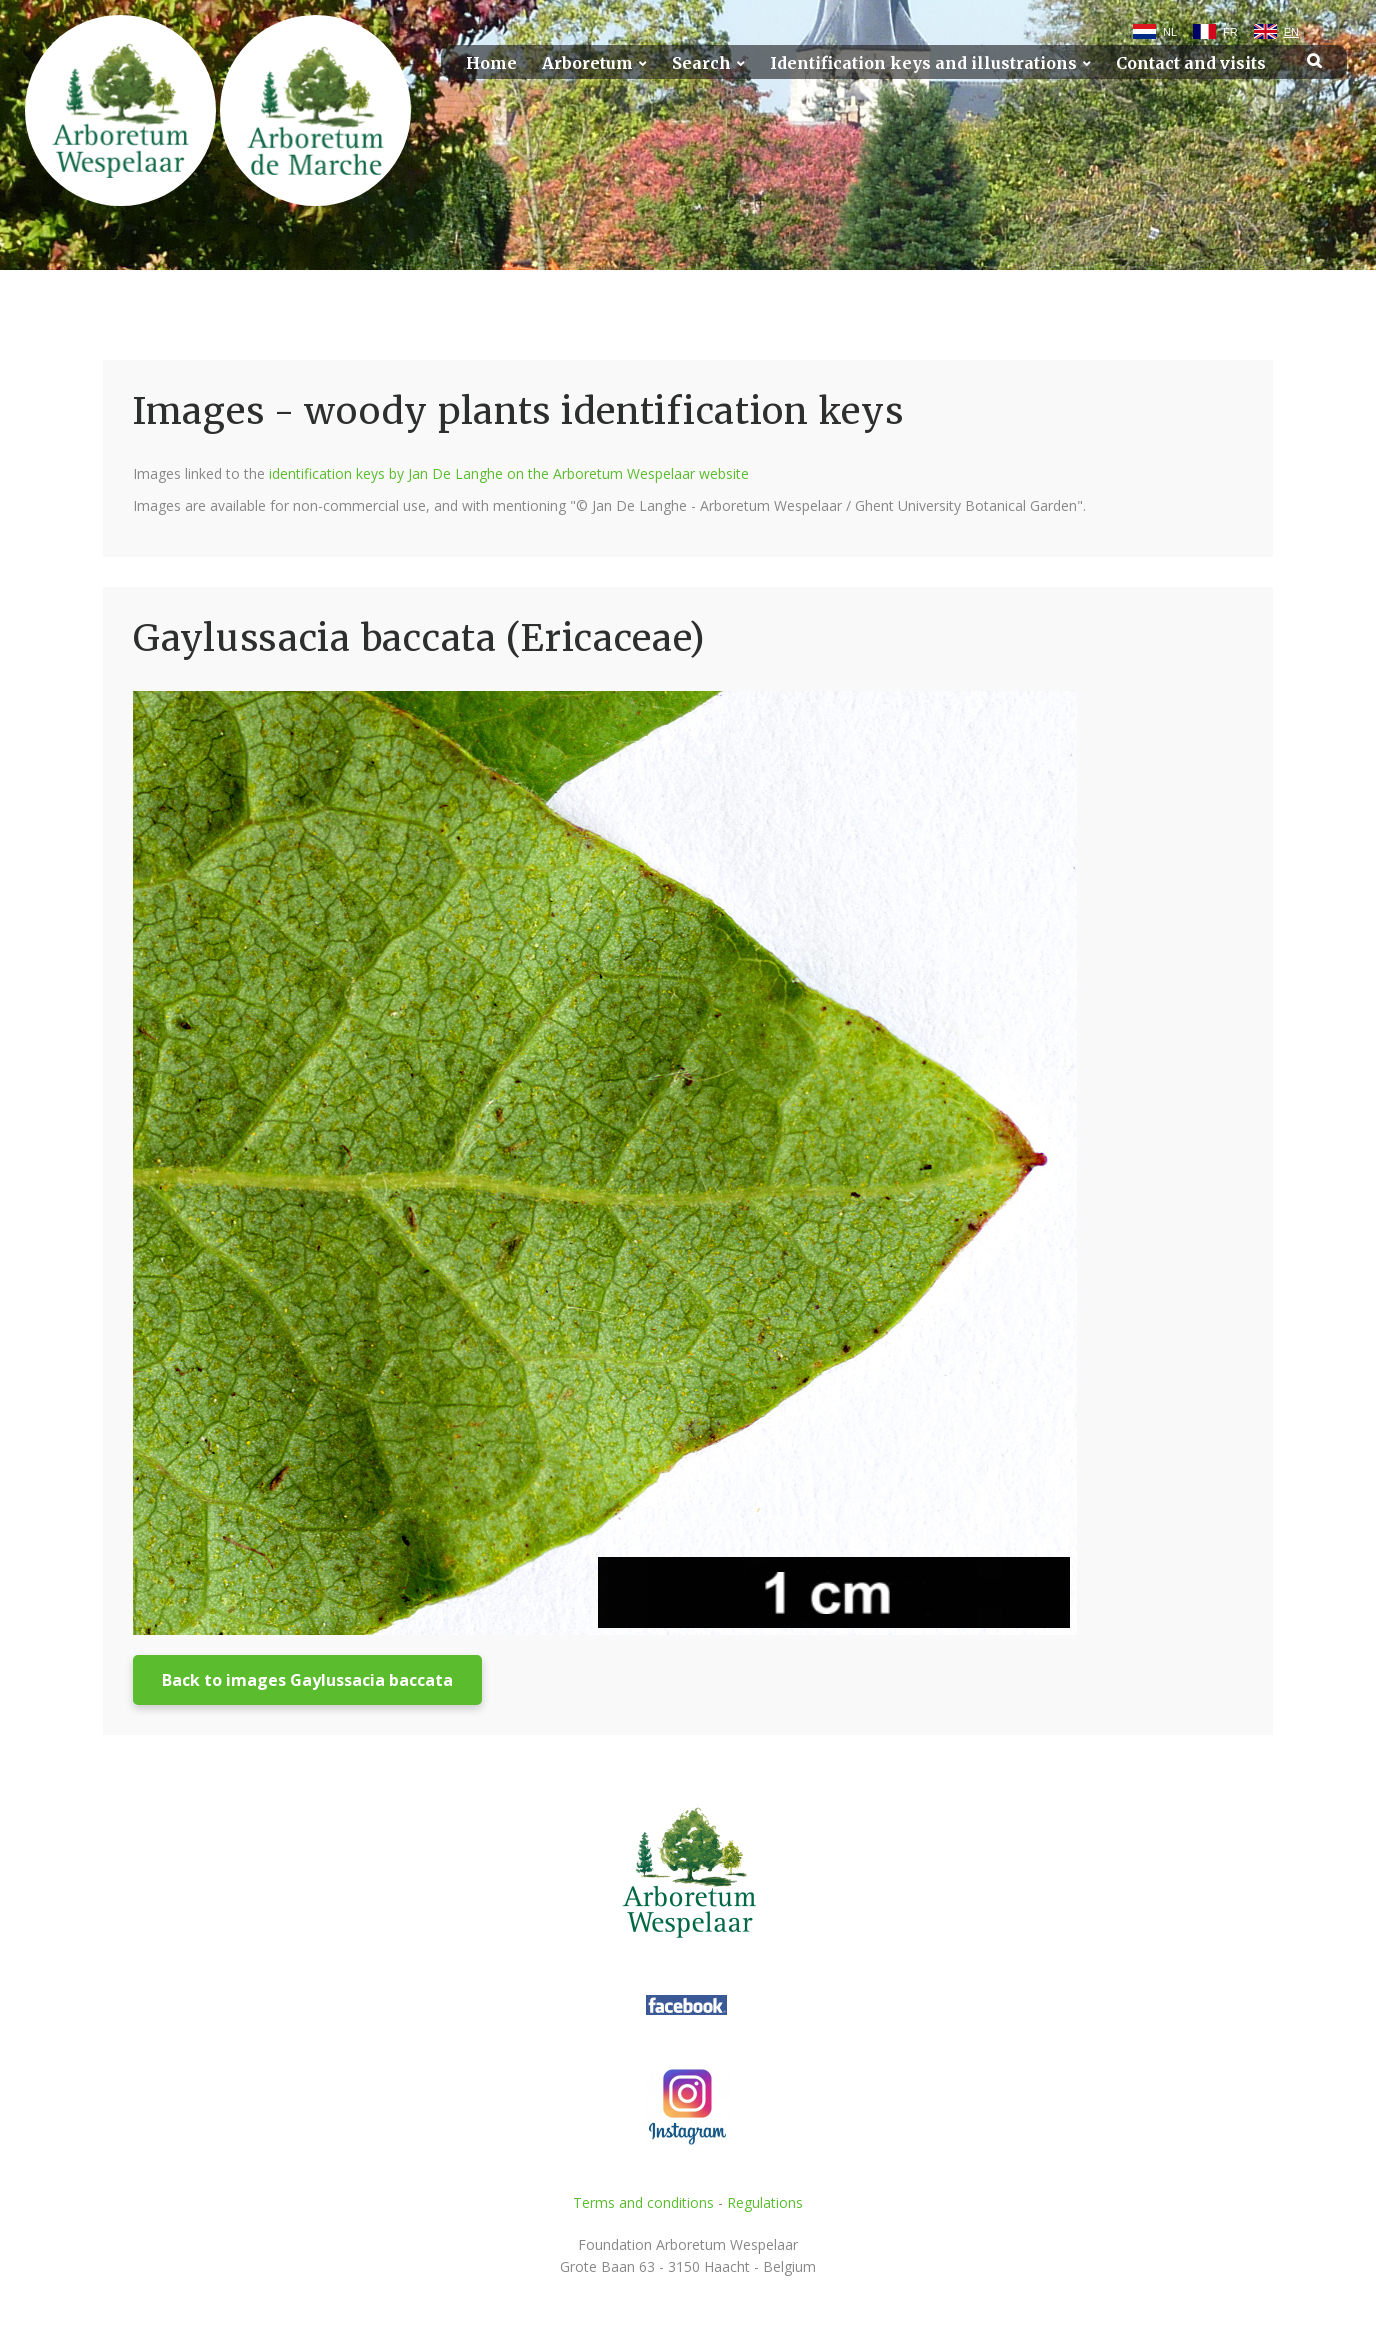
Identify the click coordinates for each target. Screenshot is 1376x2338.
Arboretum (587, 63)
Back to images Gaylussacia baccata (307, 1680)
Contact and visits (1191, 63)
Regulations (765, 2202)
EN (1291, 32)
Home (491, 63)
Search (701, 63)
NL (1170, 32)
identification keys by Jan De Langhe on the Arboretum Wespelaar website (509, 473)
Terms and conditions (643, 2202)
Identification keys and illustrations (923, 63)
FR (1230, 32)
